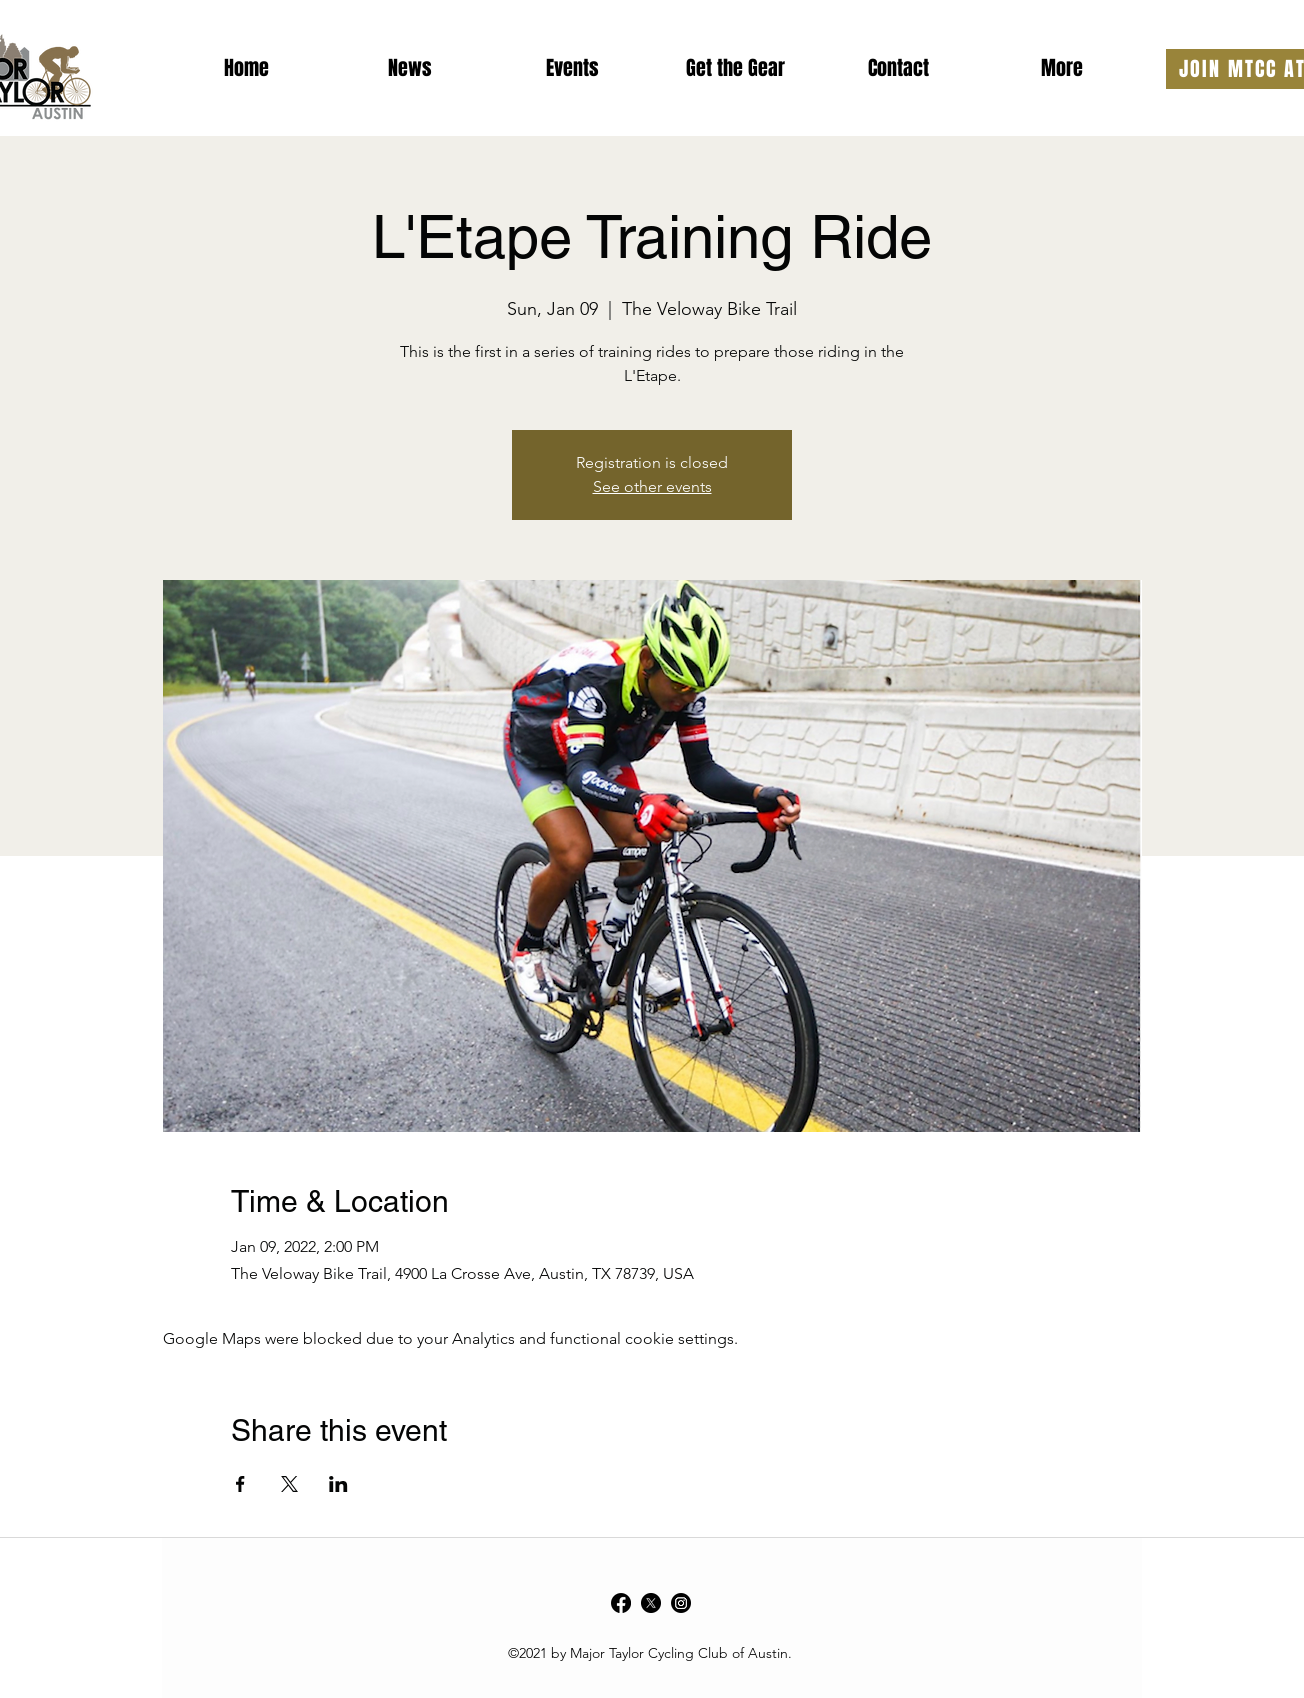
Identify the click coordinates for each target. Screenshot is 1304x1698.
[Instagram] (681, 1603)
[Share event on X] (289, 1484)
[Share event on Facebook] (240, 1484)
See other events (652, 486)
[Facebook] (621, 1603)
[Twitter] (651, 1603)
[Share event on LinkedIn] (338, 1484)
